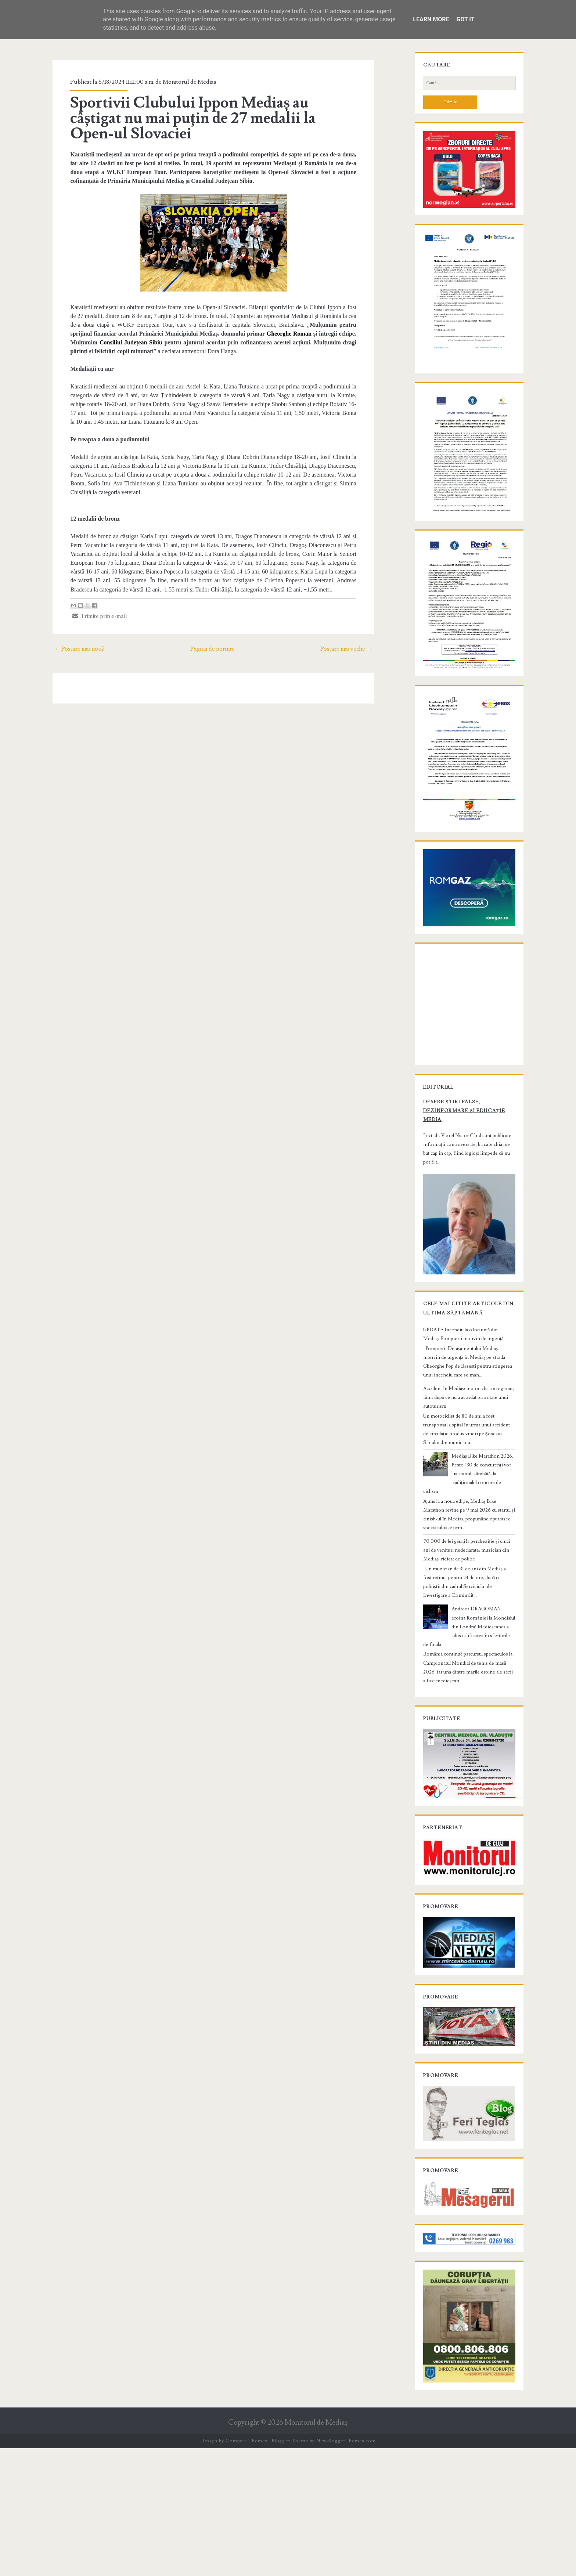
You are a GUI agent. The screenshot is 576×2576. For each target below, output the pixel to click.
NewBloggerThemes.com (346, 2569)
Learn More (431, 19)
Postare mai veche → (356, 640)
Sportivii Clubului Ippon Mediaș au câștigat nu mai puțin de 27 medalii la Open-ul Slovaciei (207, 118)
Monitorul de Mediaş (316, 2550)
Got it (465, 19)
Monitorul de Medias (181, 82)
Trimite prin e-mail (91, 607)
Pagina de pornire (212, 640)
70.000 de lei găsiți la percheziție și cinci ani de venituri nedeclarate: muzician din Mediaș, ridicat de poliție (467, 1648)
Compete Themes (246, 2569)
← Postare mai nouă (69, 640)
